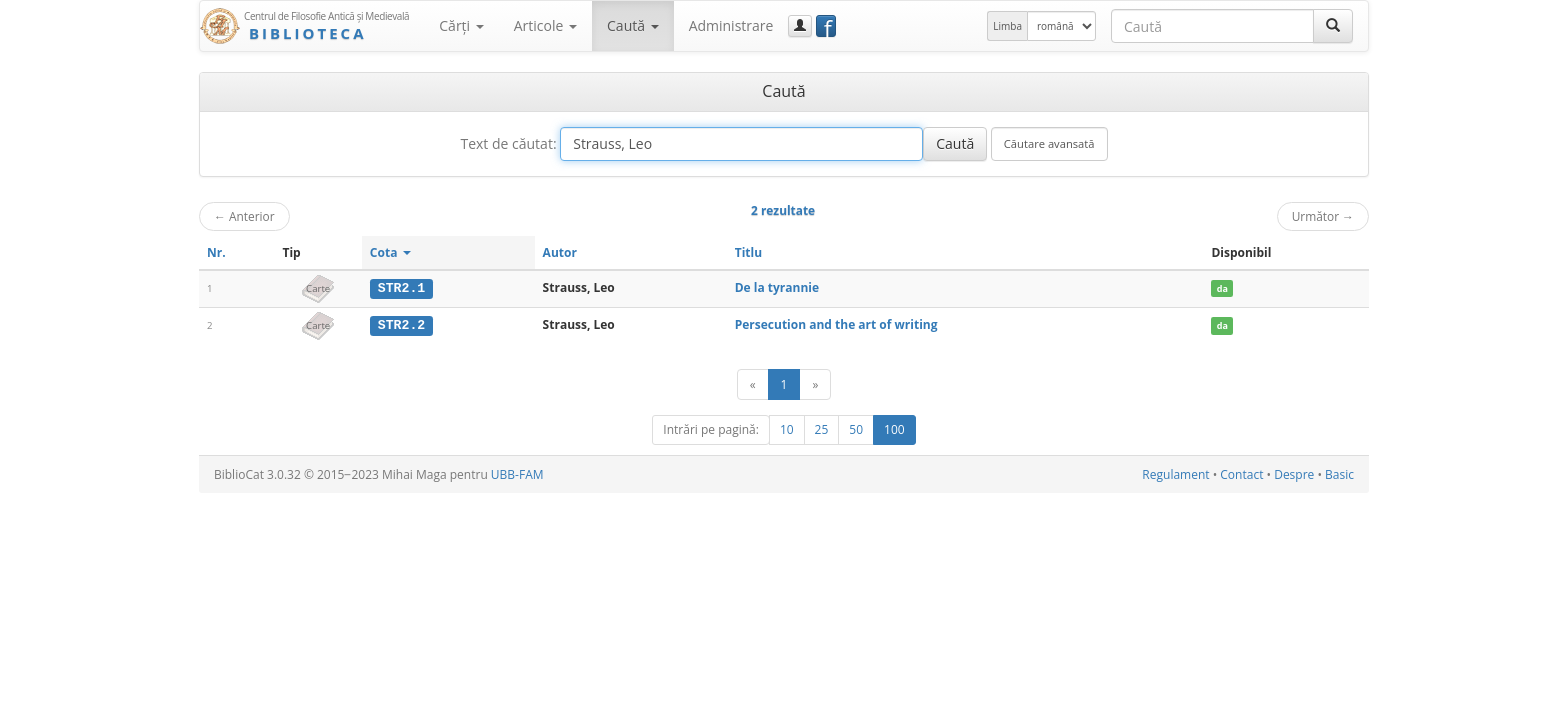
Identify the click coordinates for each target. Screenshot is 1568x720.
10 (787, 428)
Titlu (748, 252)
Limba (1007, 26)
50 (856, 428)
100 (894, 428)
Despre (1294, 473)
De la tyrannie (777, 287)
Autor (560, 252)
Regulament (1175, 473)
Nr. (216, 252)
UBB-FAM (517, 473)
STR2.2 (401, 325)
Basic (1339, 473)
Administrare (731, 25)
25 (822, 428)
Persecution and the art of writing (836, 324)
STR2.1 (401, 288)
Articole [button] (545, 25)
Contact (1241, 473)
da (1222, 288)
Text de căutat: (508, 143)
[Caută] (1333, 26)
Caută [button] (633, 25)
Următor (1323, 216)
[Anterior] (753, 383)
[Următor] (815, 383)
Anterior (244, 216)
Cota (390, 252)
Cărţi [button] (461, 25)
